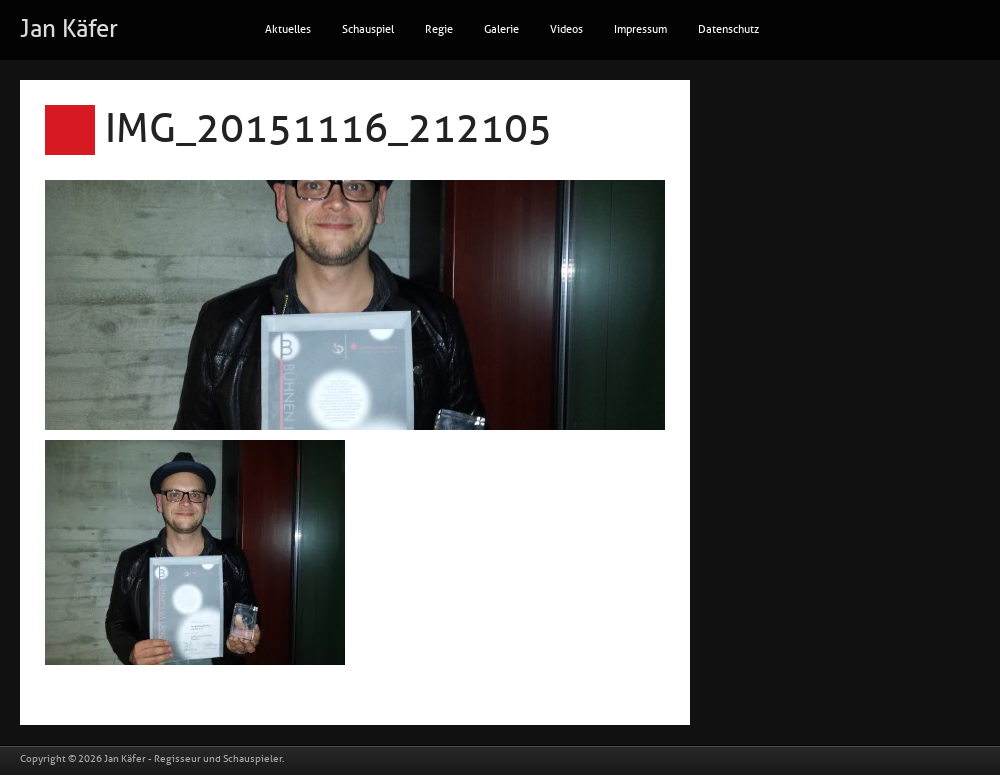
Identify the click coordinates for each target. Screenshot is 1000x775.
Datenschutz (728, 29)
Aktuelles (288, 29)
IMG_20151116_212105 (328, 129)
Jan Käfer (69, 29)
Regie (439, 29)
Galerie (501, 29)
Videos (566, 29)
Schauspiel (368, 29)
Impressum (640, 29)
